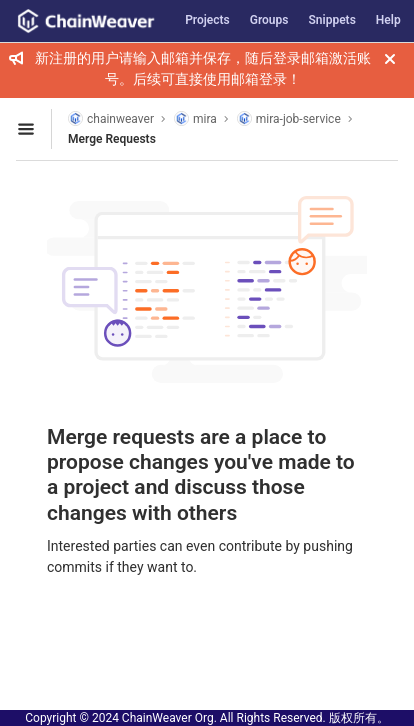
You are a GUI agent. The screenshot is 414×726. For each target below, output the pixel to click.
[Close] (390, 59)
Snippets (332, 20)
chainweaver (111, 118)
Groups (269, 20)
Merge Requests (112, 139)
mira (195, 118)
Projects (207, 20)
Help (388, 20)
